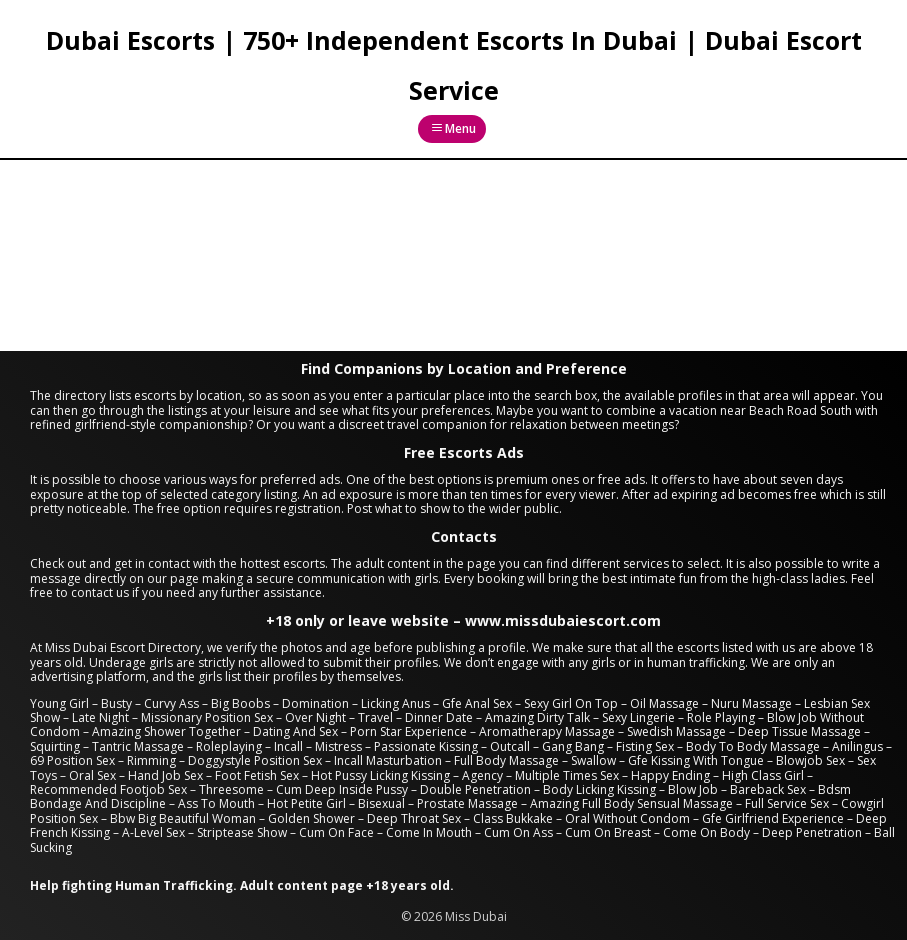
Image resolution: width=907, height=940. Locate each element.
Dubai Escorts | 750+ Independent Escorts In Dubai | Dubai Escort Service (454, 65)
